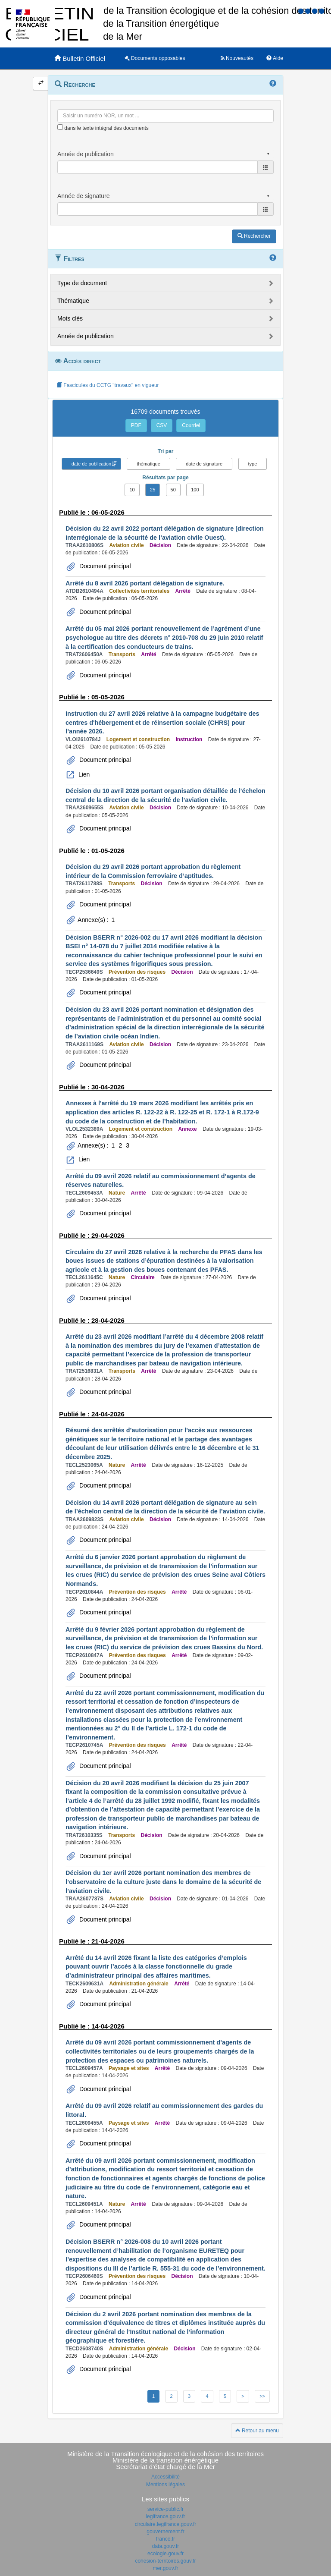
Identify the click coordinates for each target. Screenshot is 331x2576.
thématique (148, 463)
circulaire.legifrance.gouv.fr (166, 2524)
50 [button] (173, 489)
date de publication (91, 463)
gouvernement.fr (165, 2532)
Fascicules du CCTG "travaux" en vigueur (108, 385)
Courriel (191, 425)
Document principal (104, 566)
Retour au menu (257, 2431)
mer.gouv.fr (165, 2568)
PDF (136, 425)
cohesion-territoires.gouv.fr (165, 2561)
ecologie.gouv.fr (165, 2554)
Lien (83, 774)
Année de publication (85, 336)
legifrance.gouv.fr (165, 2516)
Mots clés (70, 318)
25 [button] (152, 489)
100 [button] (195, 489)
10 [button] (131, 489)
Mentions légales (165, 2485)
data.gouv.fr (165, 2546)
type (252, 463)
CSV (161, 425)
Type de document (82, 283)
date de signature (204, 463)
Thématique (73, 300)
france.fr (165, 2539)
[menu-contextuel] (60, 127)
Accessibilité (165, 2477)
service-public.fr (165, 2509)
